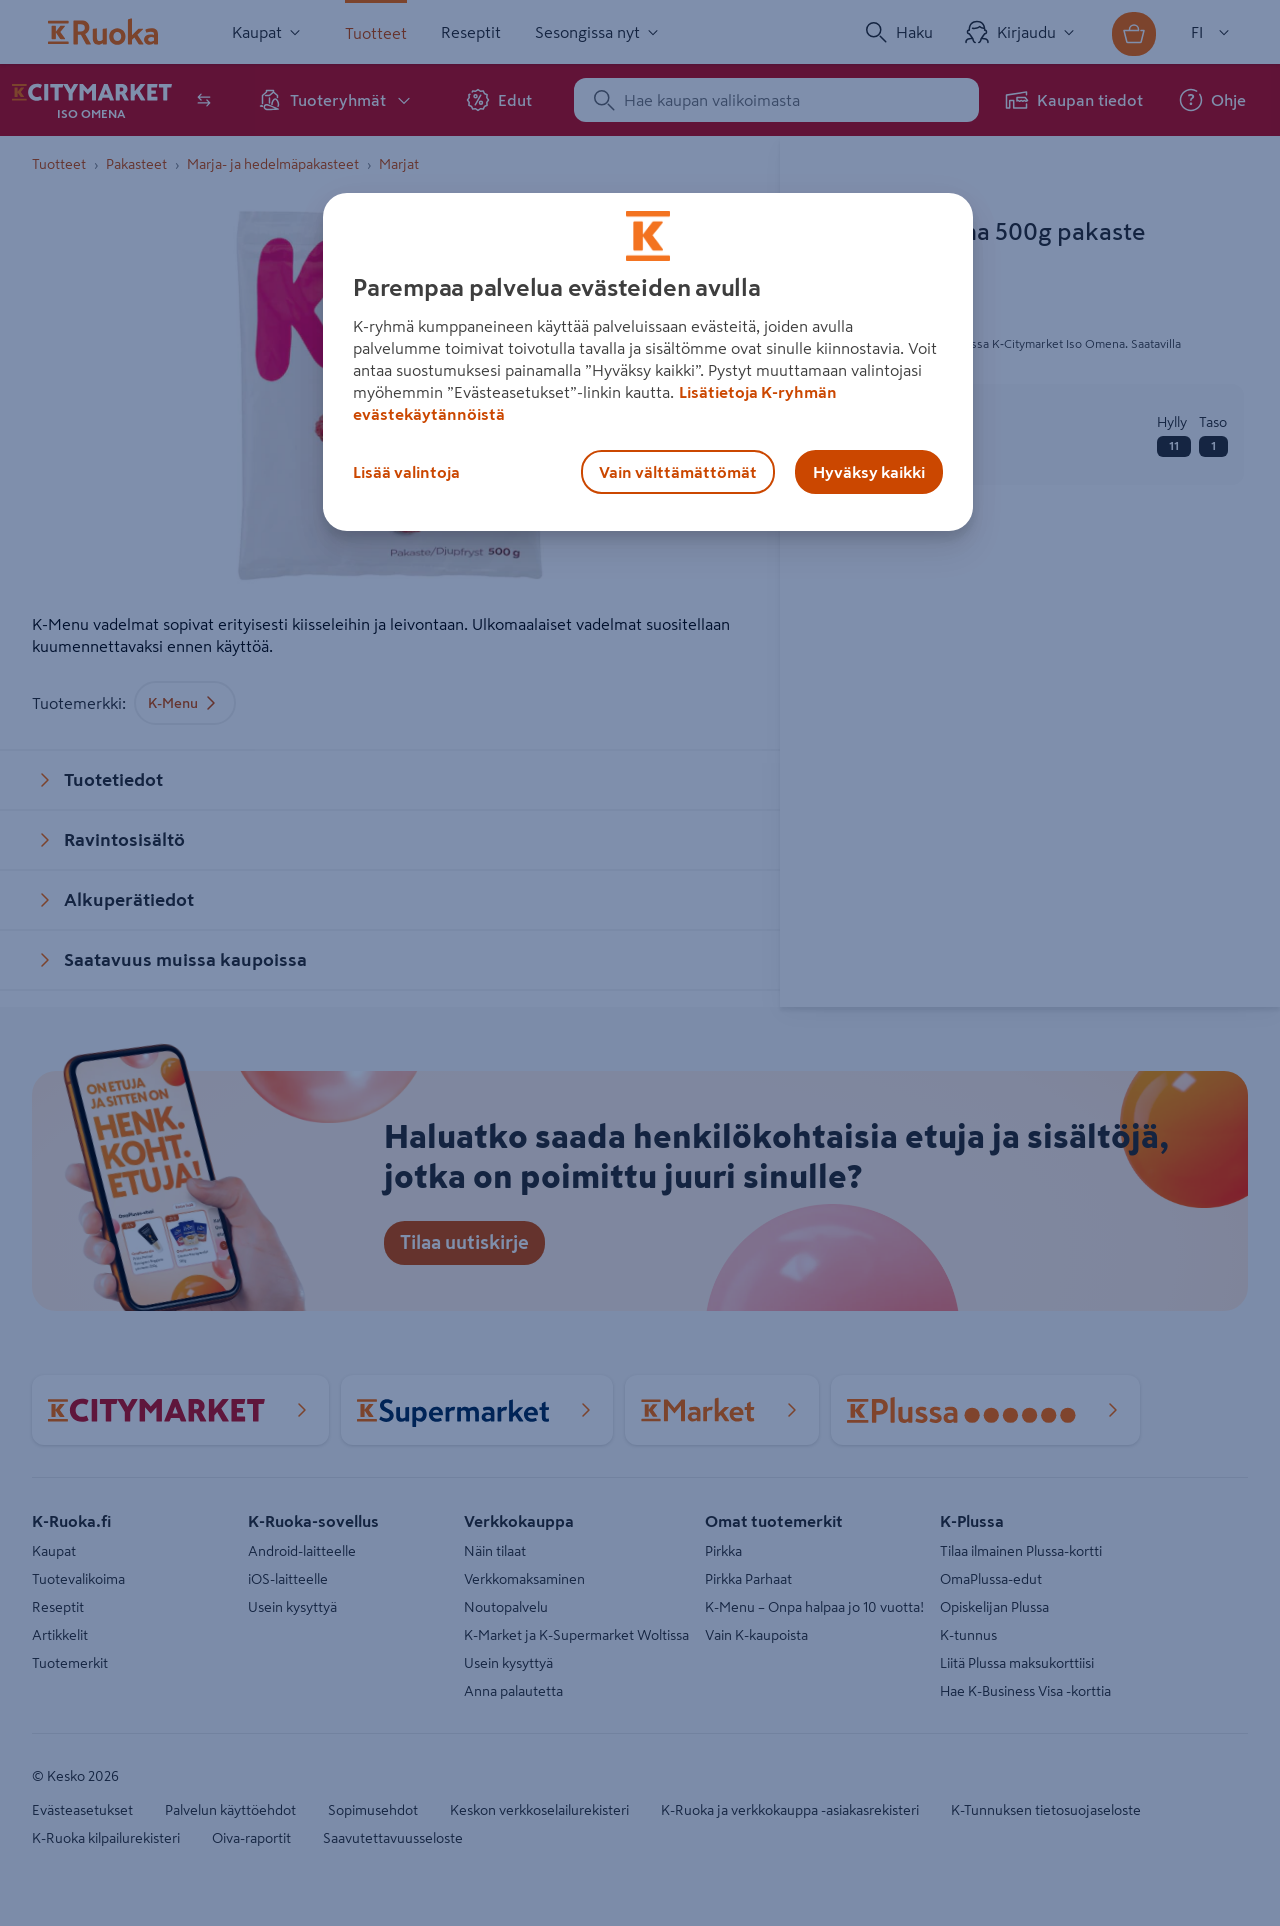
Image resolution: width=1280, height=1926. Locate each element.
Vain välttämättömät (678, 472)
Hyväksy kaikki (869, 472)
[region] (648, 362)
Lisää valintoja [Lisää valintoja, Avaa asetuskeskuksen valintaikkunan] (406, 472)
